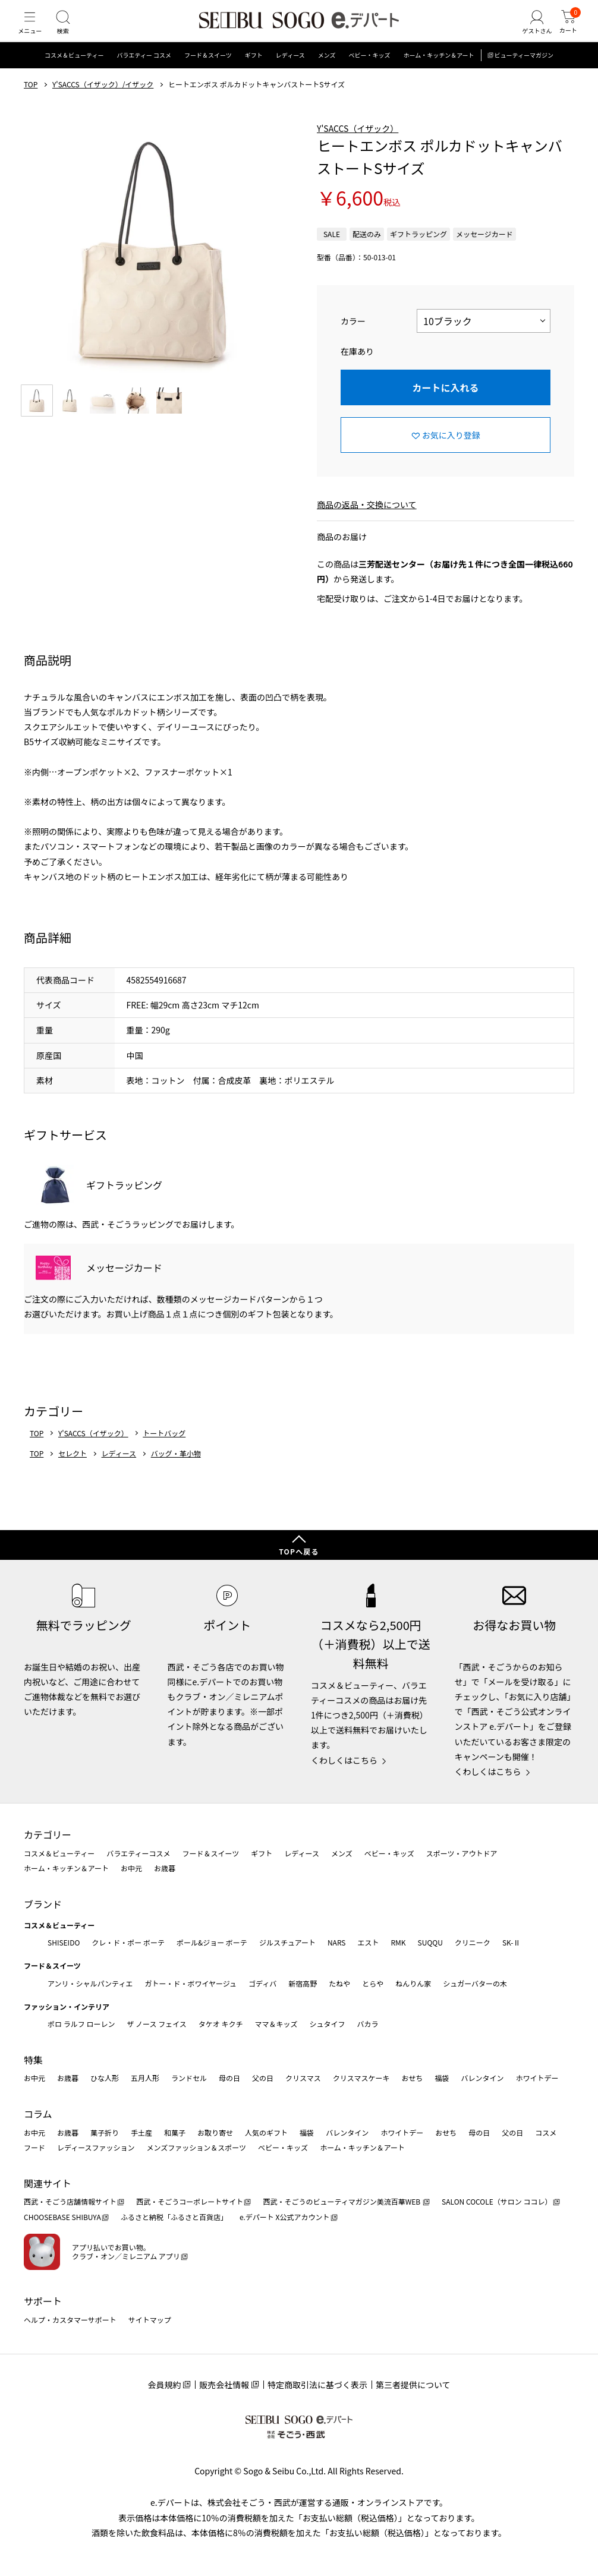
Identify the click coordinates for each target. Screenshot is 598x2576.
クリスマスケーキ (361, 2078)
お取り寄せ (215, 2132)
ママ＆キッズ (276, 2024)
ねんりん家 (413, 1983)
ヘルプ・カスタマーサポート (70, 2320)
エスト (368, 1942)
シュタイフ (327, 2024)
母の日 (229, 2078)
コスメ (545, 2132)
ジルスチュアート (287, 1942)
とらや (372, 1983)
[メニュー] (33, 32)
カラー (353, 339)
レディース (290, 74)
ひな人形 (104, 2078)
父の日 (262, 2078)
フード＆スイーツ (208, 74)
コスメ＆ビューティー (74, 74)
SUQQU (430, 1942)
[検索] (71, 32)
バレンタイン (482, 2078)
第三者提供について (413, 2385)
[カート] (565, 32)
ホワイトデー (536, 2078)
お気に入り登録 (451, 453)
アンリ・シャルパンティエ (90, 1983)
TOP (30, 103)
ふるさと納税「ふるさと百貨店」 (174, 2217)
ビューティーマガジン (524, 74)
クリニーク (472, 1942)
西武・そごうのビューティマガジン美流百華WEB (342, 2201)
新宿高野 (302, 1983)
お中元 (131, 1868)
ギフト (254, 74)
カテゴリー (47, 1834)
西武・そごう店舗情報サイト (70, 2201)
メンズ (327, 74)
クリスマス (303, 2078)
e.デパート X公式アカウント (285, 2217)
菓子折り (104, 2132)
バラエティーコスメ (138, 1853)
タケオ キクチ (221, 2024)
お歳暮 (164, 1868)
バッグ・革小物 (176, 1472)
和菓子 (174, 2132)
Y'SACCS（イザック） (357, 147)
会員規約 (164, 2385)
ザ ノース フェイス (156, 2024)
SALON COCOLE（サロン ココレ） (497, 2201)
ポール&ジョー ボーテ (212, 1942)
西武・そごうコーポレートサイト (189, 2201)
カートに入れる (445, 406)
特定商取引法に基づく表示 (317, 2385)
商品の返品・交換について (367, 523)
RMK (398, 1942)
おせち (412, 2078)
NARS (337, 1942)
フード (34, 2147)
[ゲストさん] (528, 32)
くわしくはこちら (344, 1760)
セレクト (72, 1472)
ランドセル (189, 2078)
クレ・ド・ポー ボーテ (128, 1942)
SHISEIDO (64, 1942)
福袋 (442, 2078)
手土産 (141, 2132)
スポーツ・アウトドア (462, 1853)
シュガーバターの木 (475, 1983)
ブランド (43, 1904)
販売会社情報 (224, 2385)
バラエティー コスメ (144, 74)
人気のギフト (266, 2132)
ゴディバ (262, 1983)
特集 (33, 2059)
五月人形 (145, 2078)
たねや (339, 1983)
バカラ (368, 2024)
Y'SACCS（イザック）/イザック (102, 103)
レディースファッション (96, 2147)
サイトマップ (149, 2320)
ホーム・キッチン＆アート (438, 74)
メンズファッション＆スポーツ (197, 2147)
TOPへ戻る (299, 1551)
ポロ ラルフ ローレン (81, 2024)
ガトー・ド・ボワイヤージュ (190, 1983)
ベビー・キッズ (369, 74)
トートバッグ (164, 1452)
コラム (38, 2114)
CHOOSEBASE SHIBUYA (62, 2217)
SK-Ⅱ (511, 1942)
